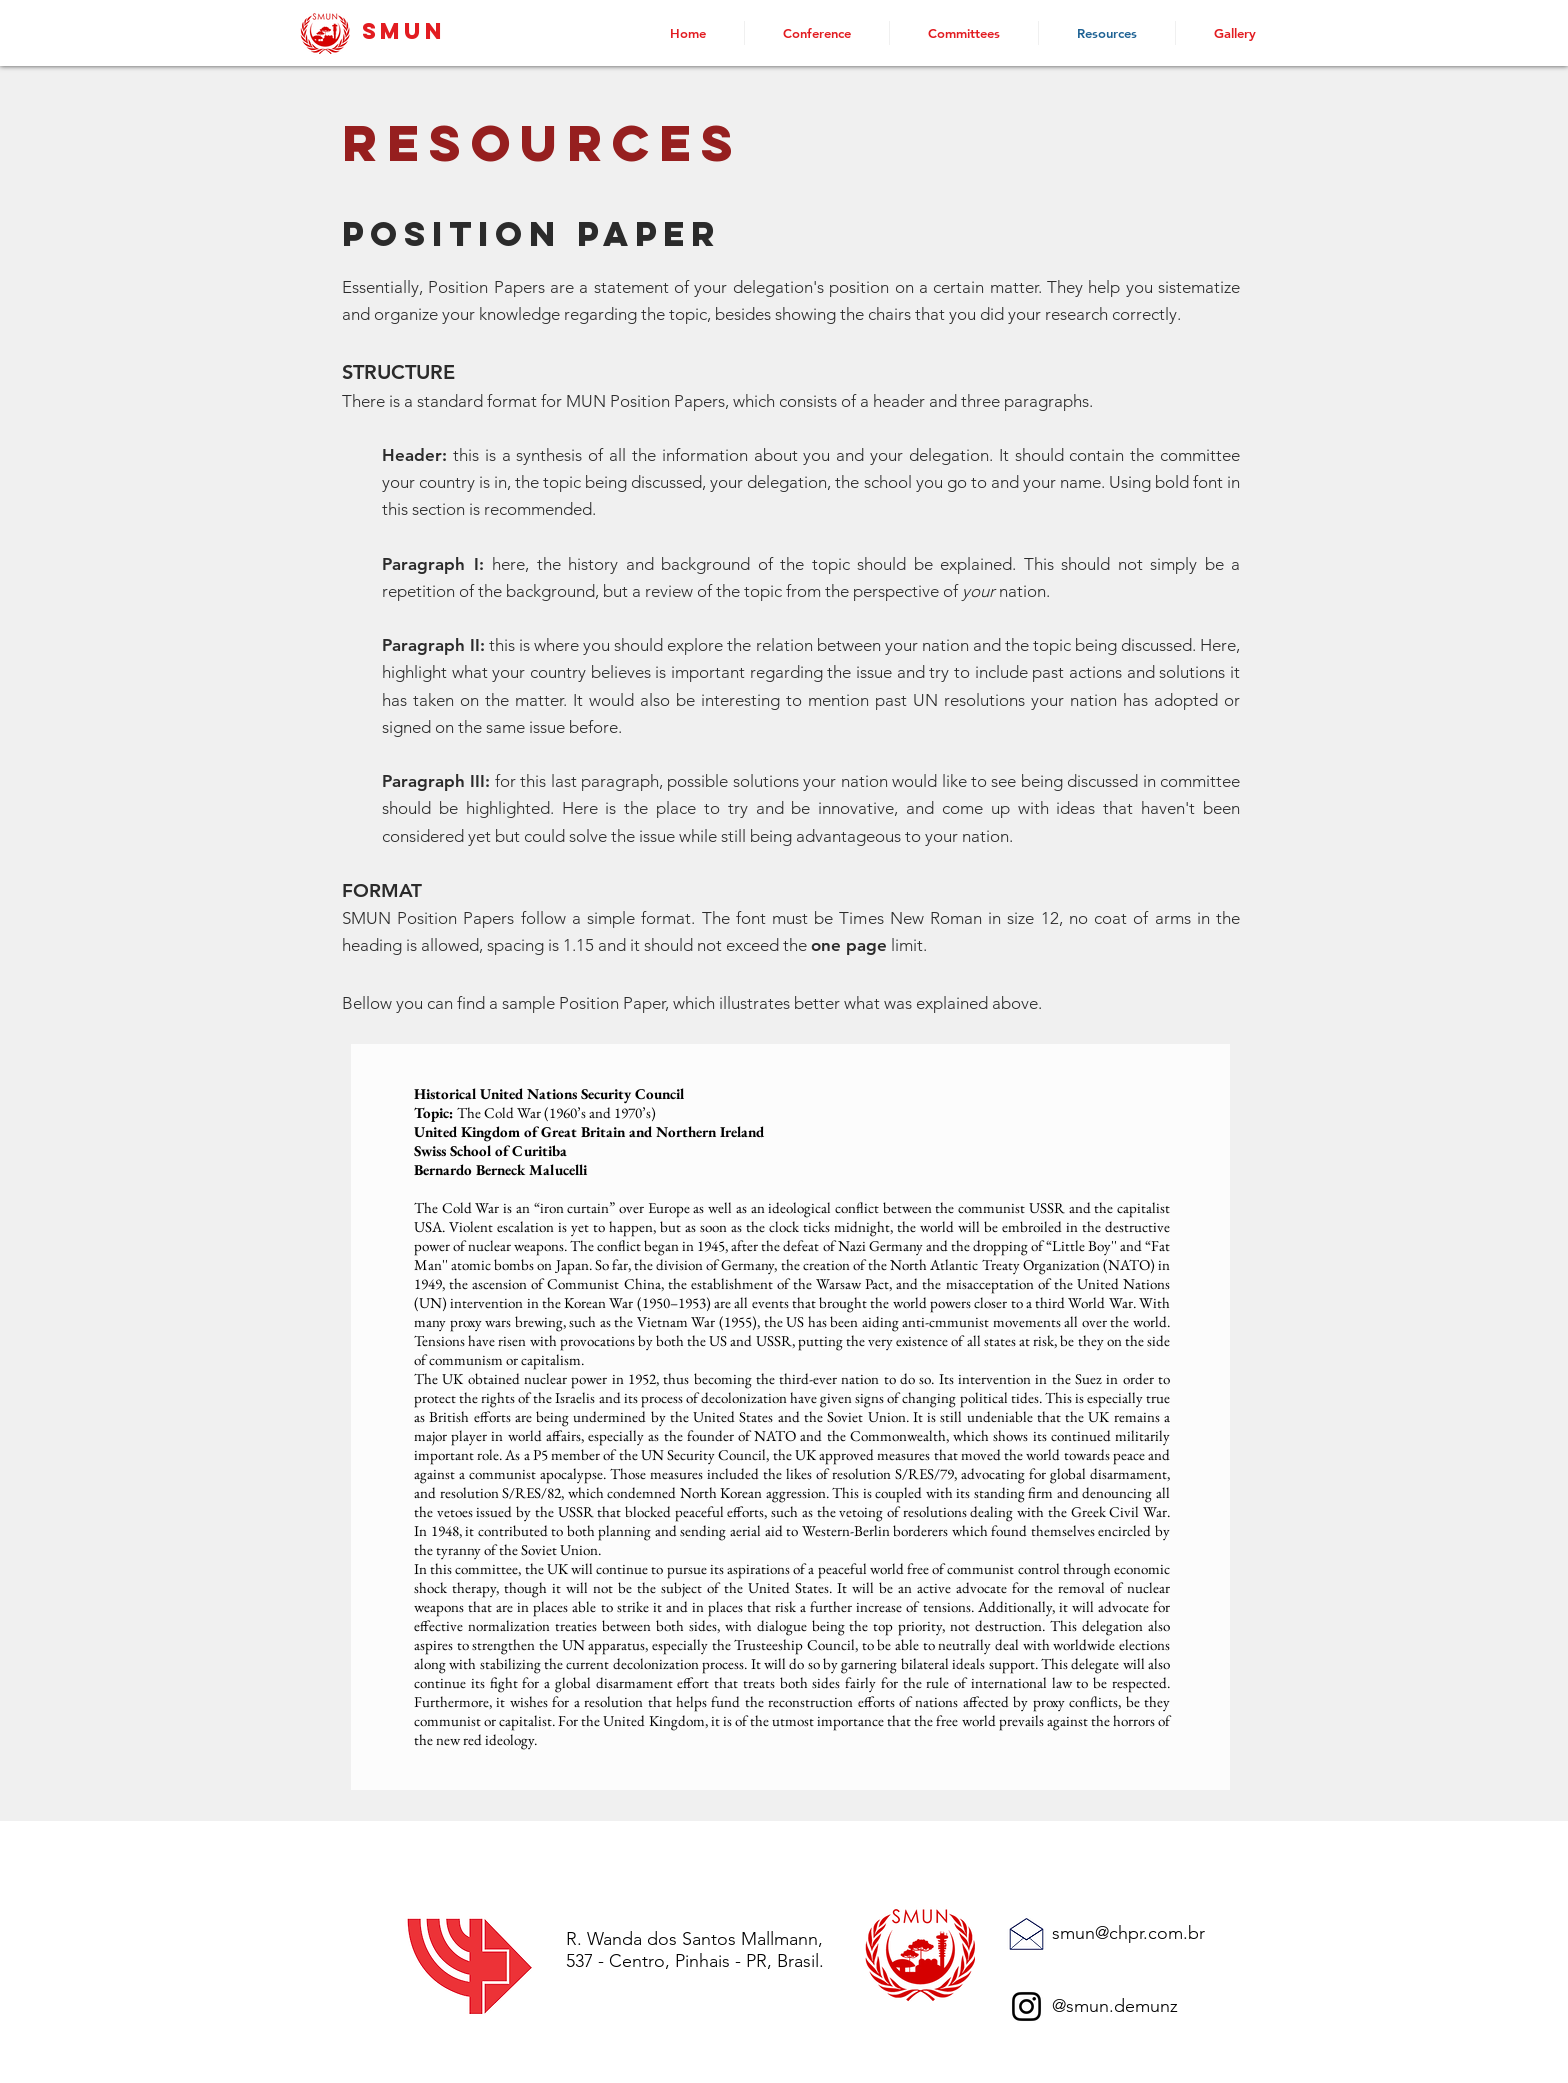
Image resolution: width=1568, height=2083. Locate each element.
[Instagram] (1026, 2006)
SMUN (404, 31)
